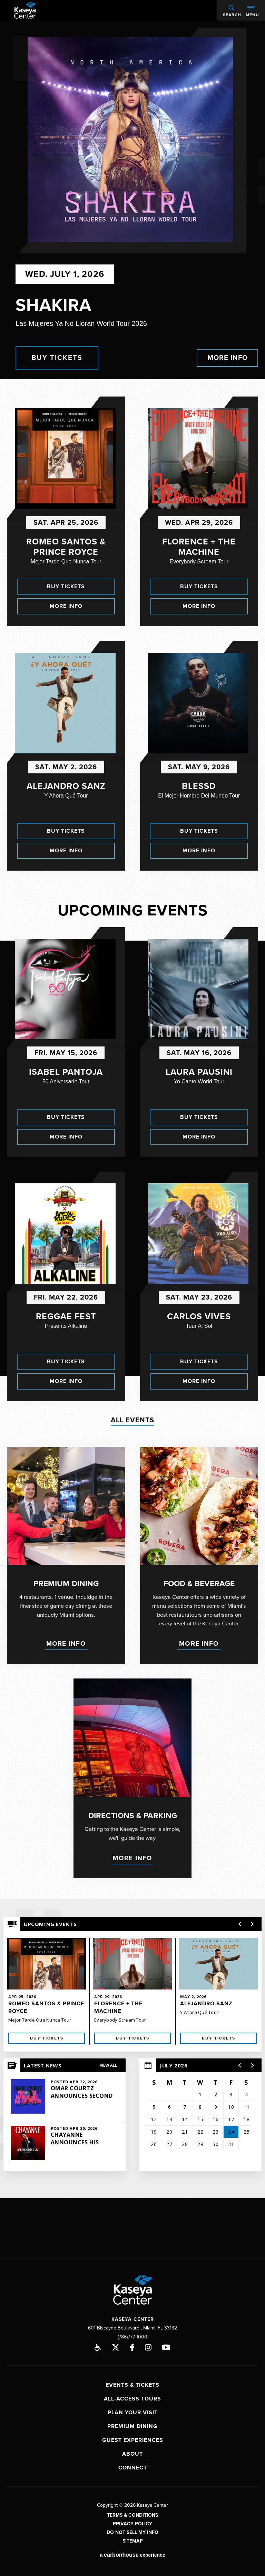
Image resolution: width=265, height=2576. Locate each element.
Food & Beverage (199, 1583)
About (132, 2450)
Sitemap (132, 2538)
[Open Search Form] (231, 10)
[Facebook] (132, 2344)
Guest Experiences (132, 2437)
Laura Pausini (199, 1072)
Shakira (53, 305)
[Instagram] (148, 2344)
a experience (132, 2552)
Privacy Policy (132, 2521)
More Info (227, 358)
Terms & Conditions (132, 2512)
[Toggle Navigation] (252, 10)
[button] (240, 2062)
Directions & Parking (132, 1814)
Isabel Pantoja (66, 1072)
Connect (132, 2464)
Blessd (199, 786)
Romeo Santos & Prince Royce (66, 547)
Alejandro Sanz (66, 786)
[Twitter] (115, 2344)
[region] (200, 2111)
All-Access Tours (132, 2395)
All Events (132, 1420)
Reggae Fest (66, 1316)
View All (108, 2062)
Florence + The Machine (199, 547)
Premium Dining (66, 1583)
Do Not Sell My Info (132, 2529)
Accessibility (98, 2344)
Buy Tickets (56, 358)
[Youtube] (166, 2344)
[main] (132, 1108)
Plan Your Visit (133, 2409)
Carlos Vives (199, 1316)
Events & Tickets (132, 2381)
